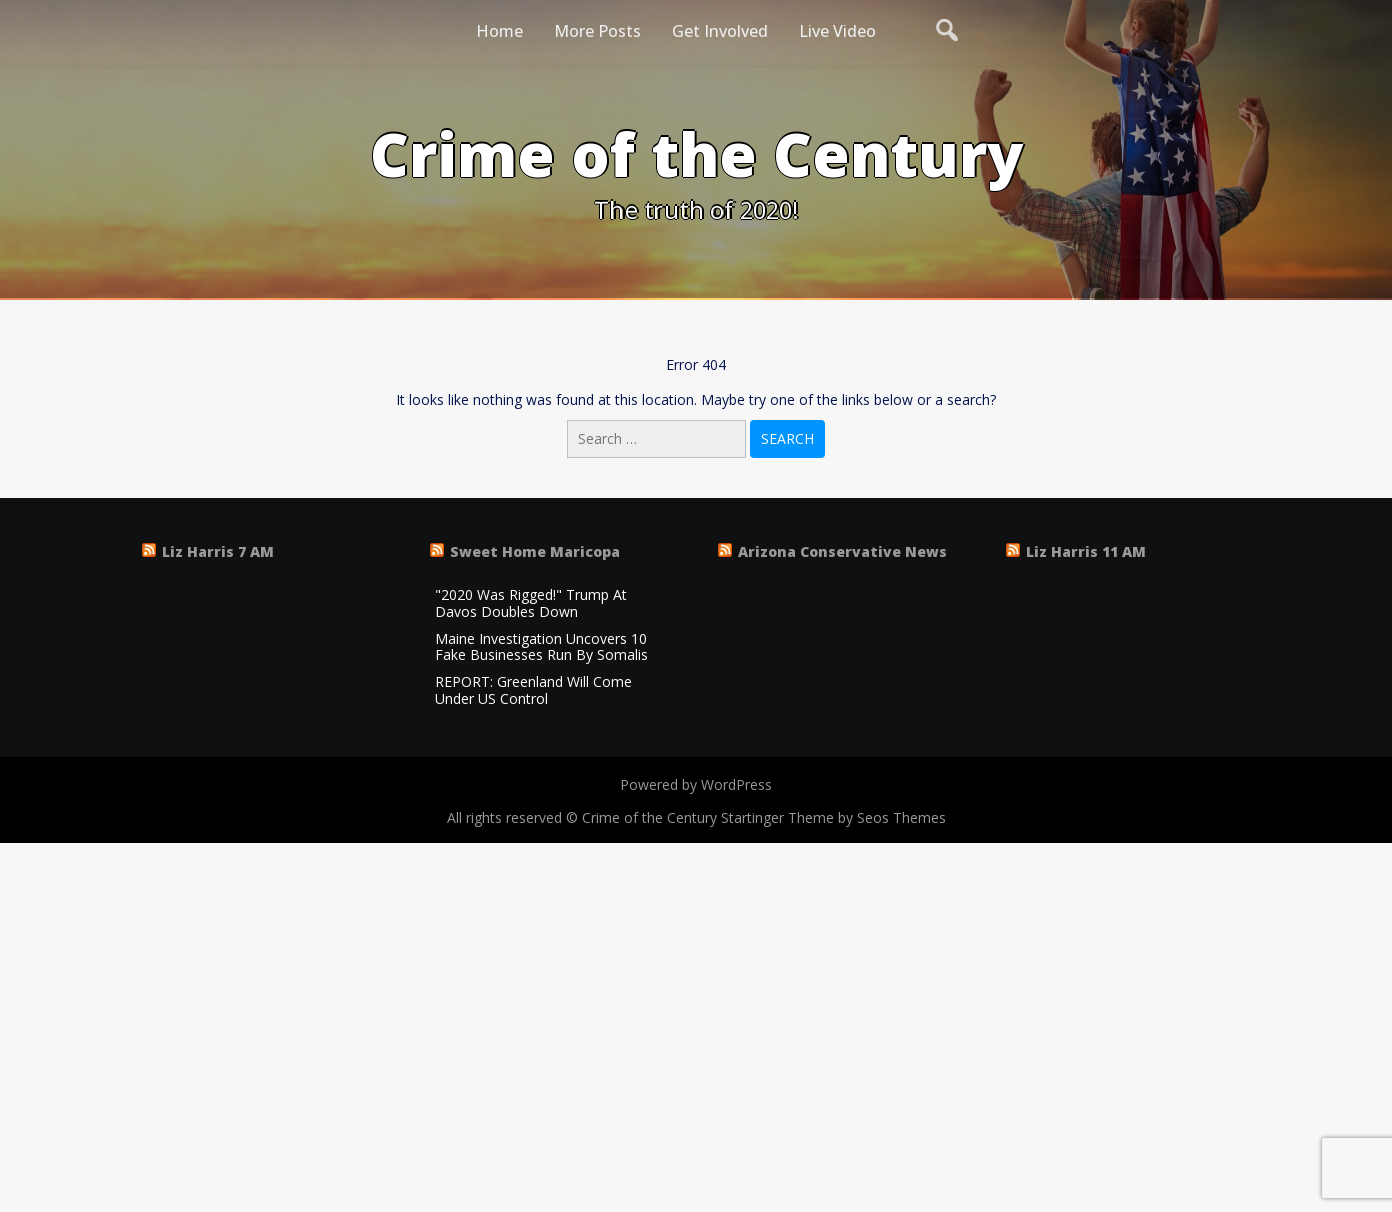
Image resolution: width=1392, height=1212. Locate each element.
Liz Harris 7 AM (218, 551)
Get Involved (720, 31)
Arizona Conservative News (842, 551)
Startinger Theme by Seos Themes (833, 817)
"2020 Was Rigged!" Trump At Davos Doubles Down (531, 604)
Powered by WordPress (696, 784)
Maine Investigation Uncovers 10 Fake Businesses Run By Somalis (541, 648)
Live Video (837, 31)
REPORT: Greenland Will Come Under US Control (533, 691)
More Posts (597, 31)
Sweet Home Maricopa (535, 551)
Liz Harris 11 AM (1086, 551)
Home (499, 31)
